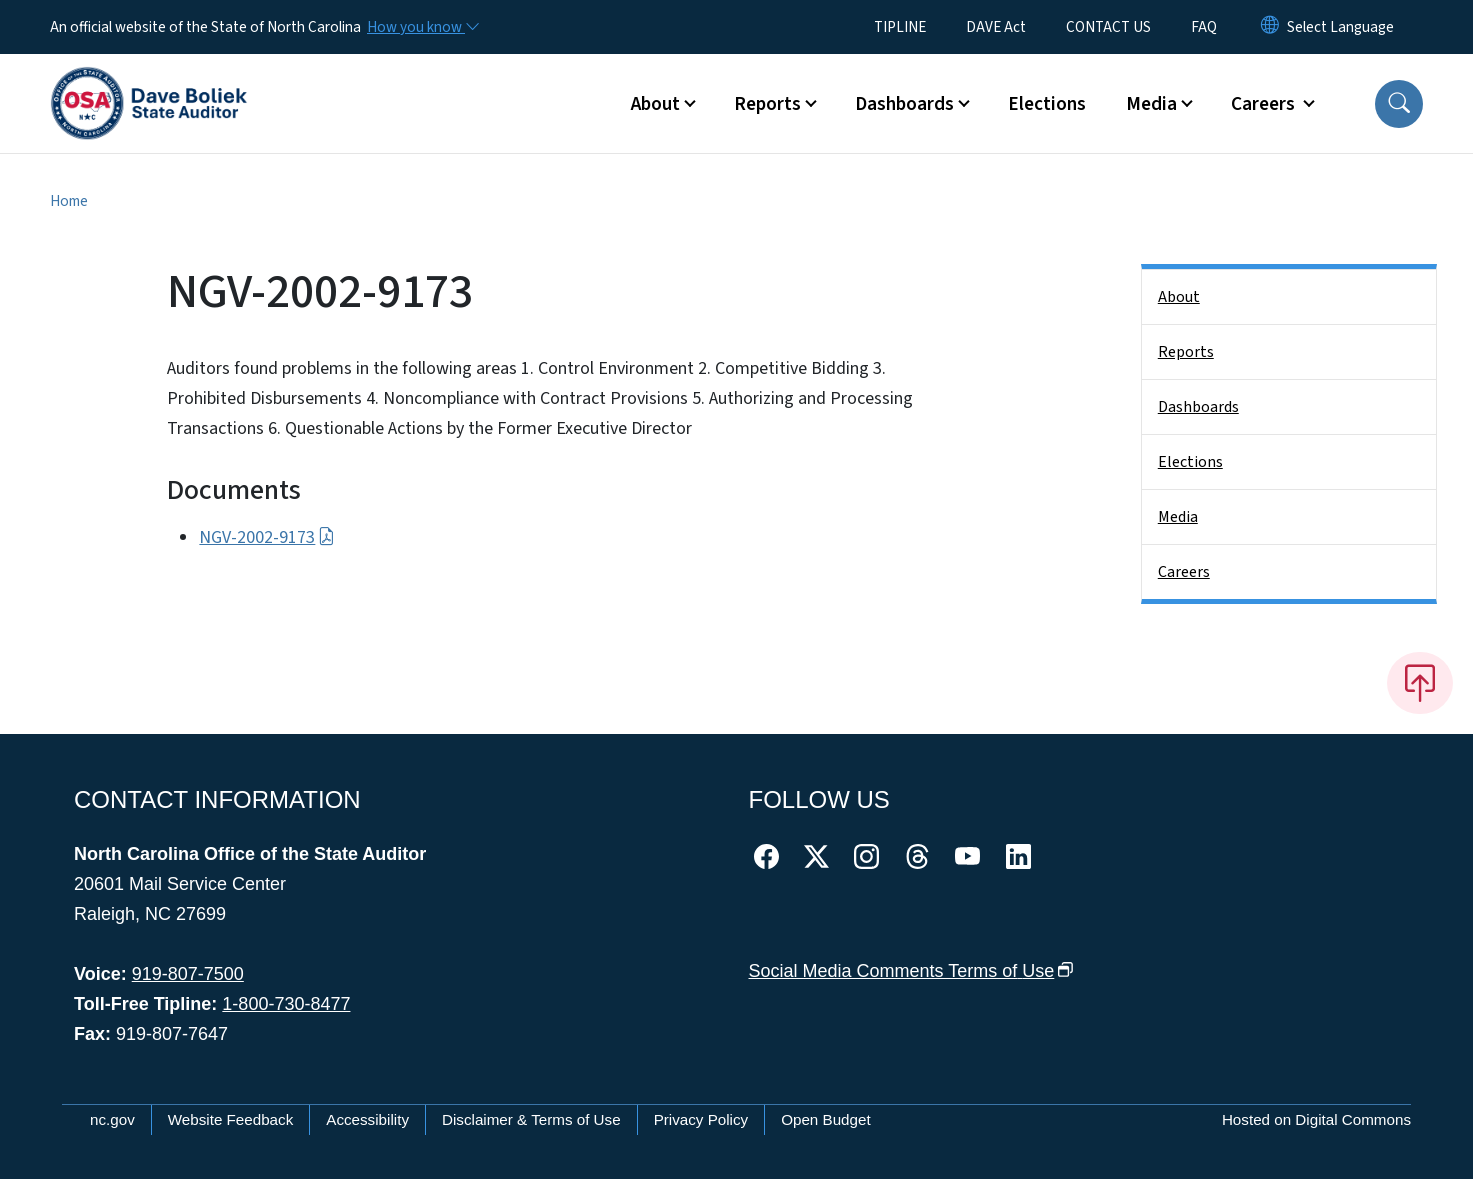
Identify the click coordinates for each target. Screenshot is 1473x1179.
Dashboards (1198, 407)
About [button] (655, 104)
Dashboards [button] (904, 104)
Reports (1186, 352)
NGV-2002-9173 (266, 537)
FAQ (1204, 27)
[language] (1340, 27)
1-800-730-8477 (286, 1004)
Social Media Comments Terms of (911, 971)
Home (69, 201)
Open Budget (826, 1119)
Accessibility (367, 1119)
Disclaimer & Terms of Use (531, 1119)
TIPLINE (900, 27)
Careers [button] (1265, 104)
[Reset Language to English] (1270, 27)
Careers (1184, 572)
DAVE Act (996, 27)
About (1179, 297)
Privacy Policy (701, 1119)
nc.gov (112, 1119)
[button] (1399, 104)
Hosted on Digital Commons (1316, 1119)
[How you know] (422, 27)
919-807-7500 (188, 974)
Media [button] (1151, 104)
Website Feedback (231, 1119)
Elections (1047, 104)
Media (1178, 517)
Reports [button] (767, 104)
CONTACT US (1108, 27)
